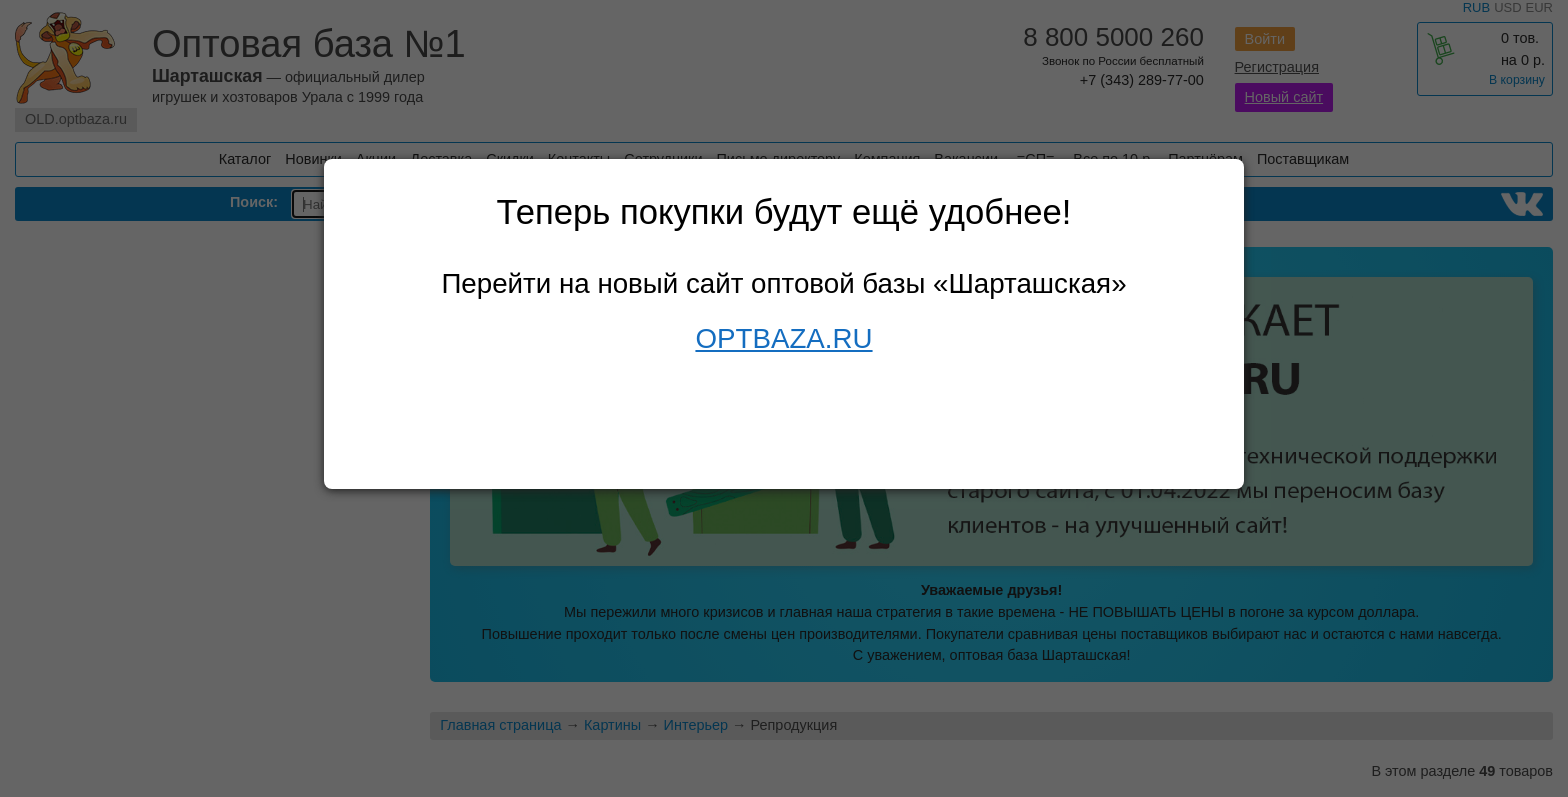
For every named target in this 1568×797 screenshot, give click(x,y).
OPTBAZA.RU (783, 338)
